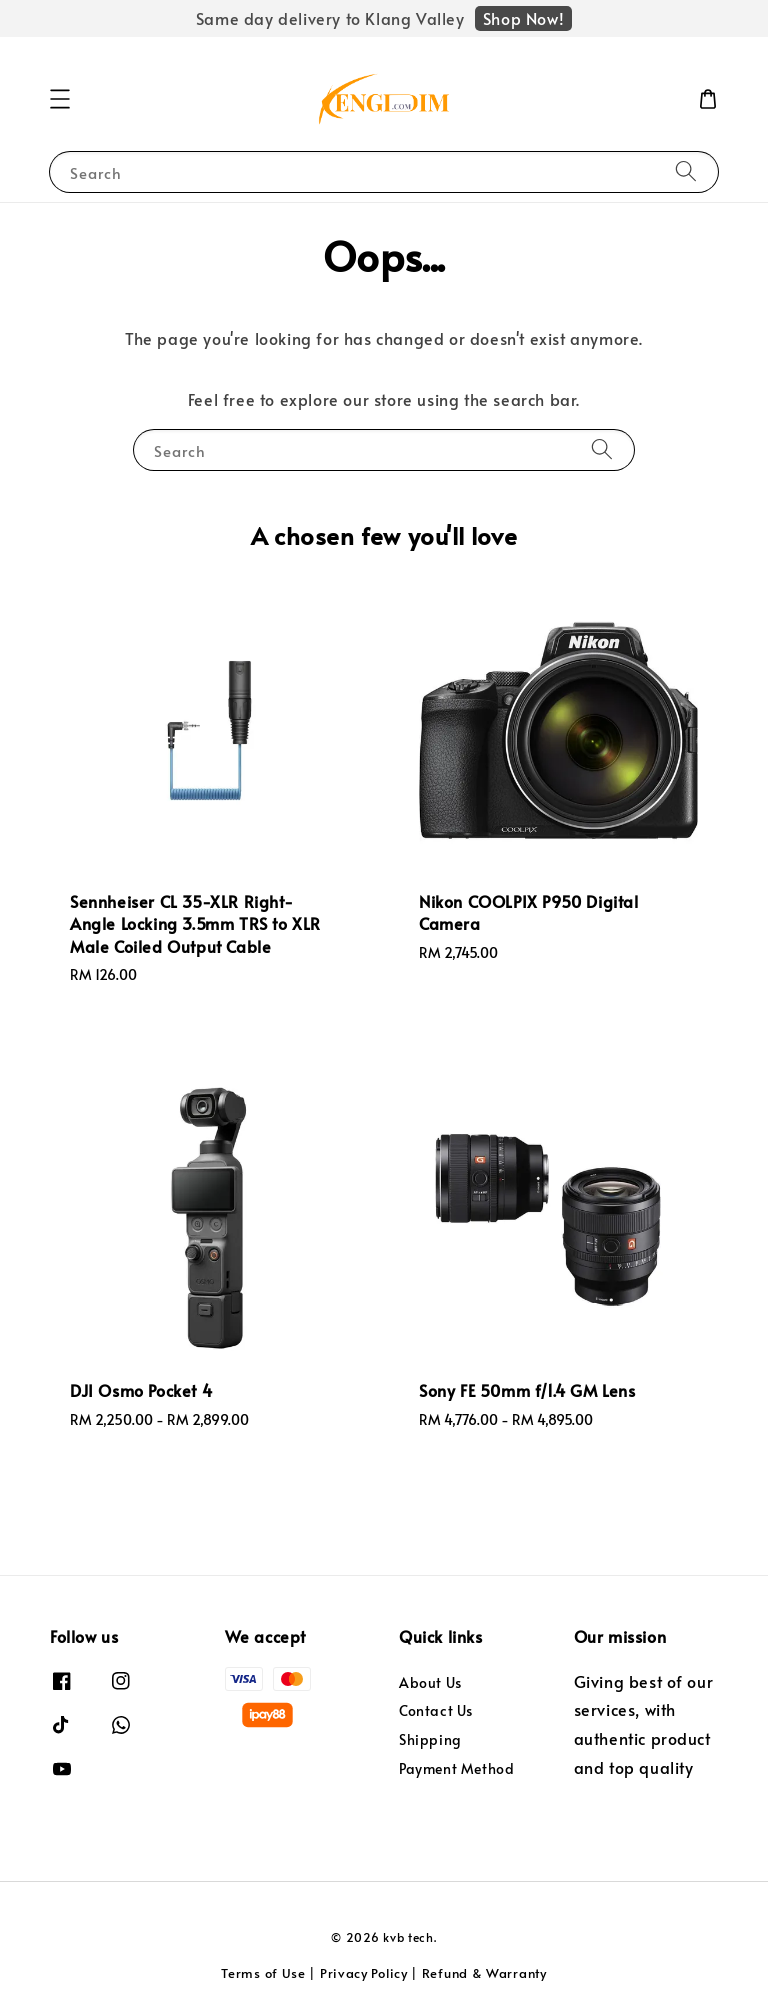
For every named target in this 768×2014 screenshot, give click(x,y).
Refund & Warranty (484, 1973)
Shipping (430, 1739)
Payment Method (456, 1768)
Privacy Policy (364, 1973)
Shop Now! (523, 18)
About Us (430, 1683)
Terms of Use (263, 1973)
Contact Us (436, 1710)
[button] (60, 99)
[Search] (686, 171)
